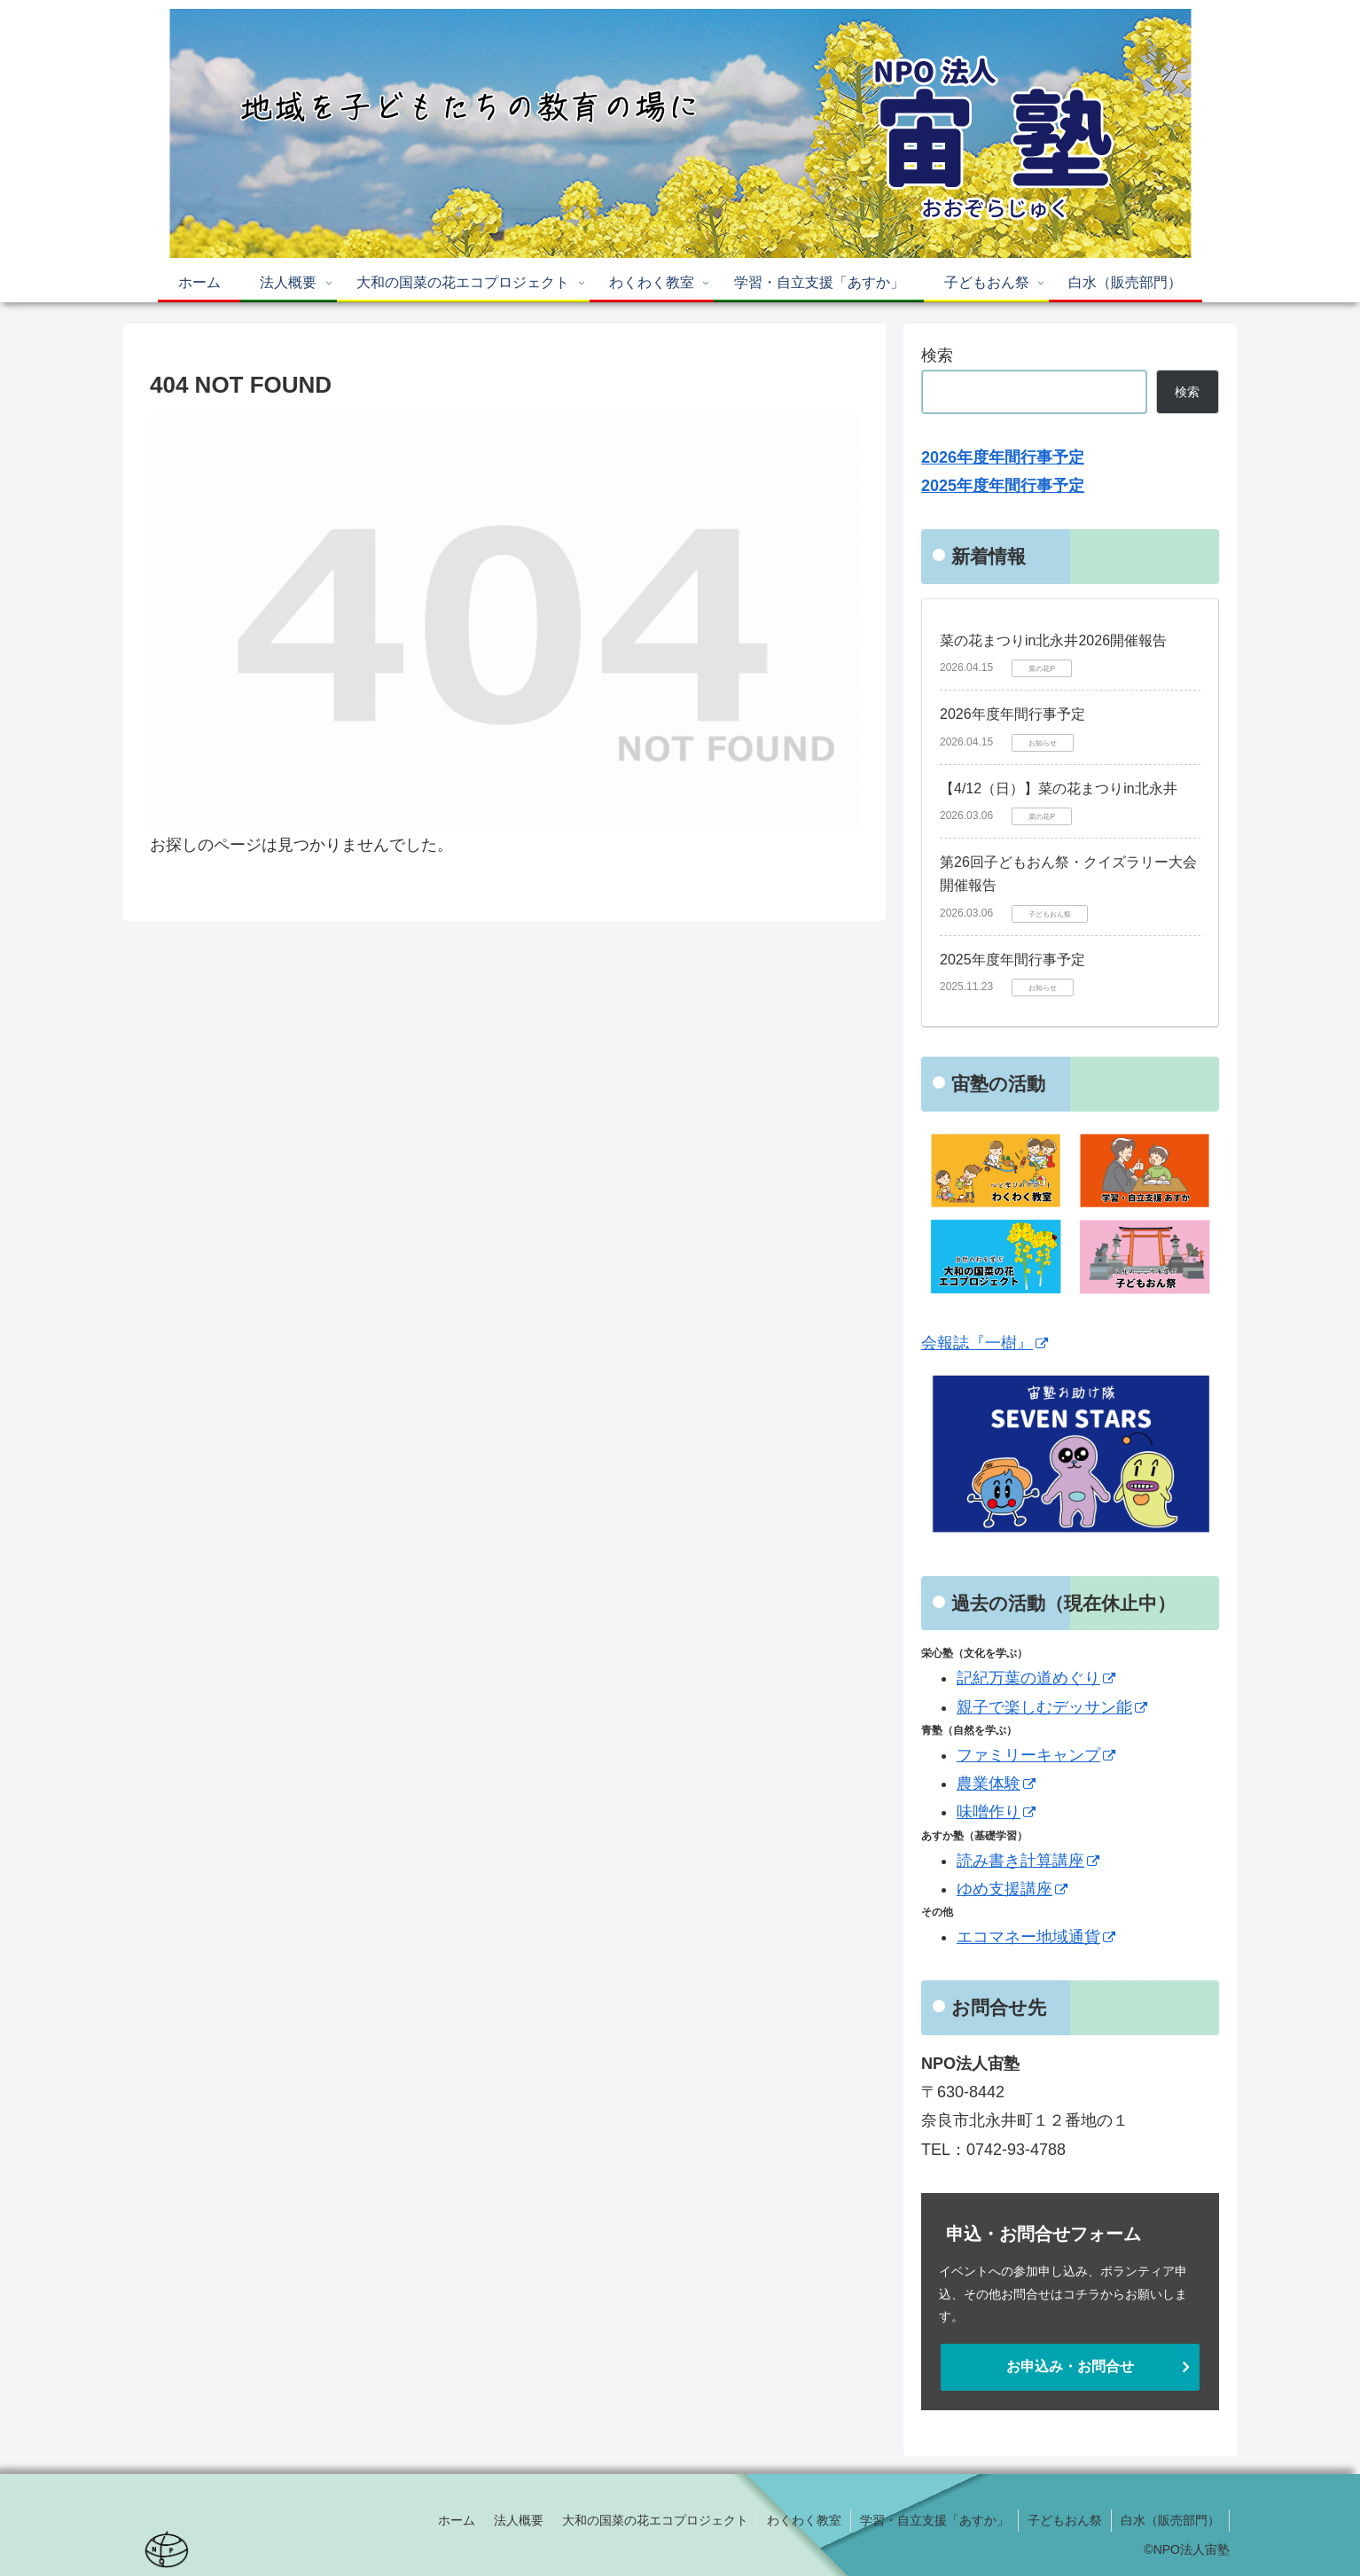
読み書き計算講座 (1028, 1861)
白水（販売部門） (1170, 2520)
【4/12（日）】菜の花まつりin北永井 (1058, 788)
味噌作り (996, 1812)
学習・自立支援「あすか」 (934, 2520)
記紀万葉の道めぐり (1036, 1678)
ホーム (456, 2520)
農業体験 (996, 1783)
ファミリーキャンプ (1036, 1755)
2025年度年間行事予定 (1012, 959)
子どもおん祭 (1065, 2520)
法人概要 (518, 2520)
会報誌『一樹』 (984, 1343)
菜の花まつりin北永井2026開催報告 (1053, 640)
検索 (937, 355)
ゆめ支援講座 (1012, 1889)
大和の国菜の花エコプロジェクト (655, 2520)
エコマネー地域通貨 (1036, 1937)
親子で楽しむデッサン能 (1052, 1707)
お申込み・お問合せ (1070, 2366)
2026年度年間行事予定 (1012, 714)
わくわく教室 (804, 2520)
